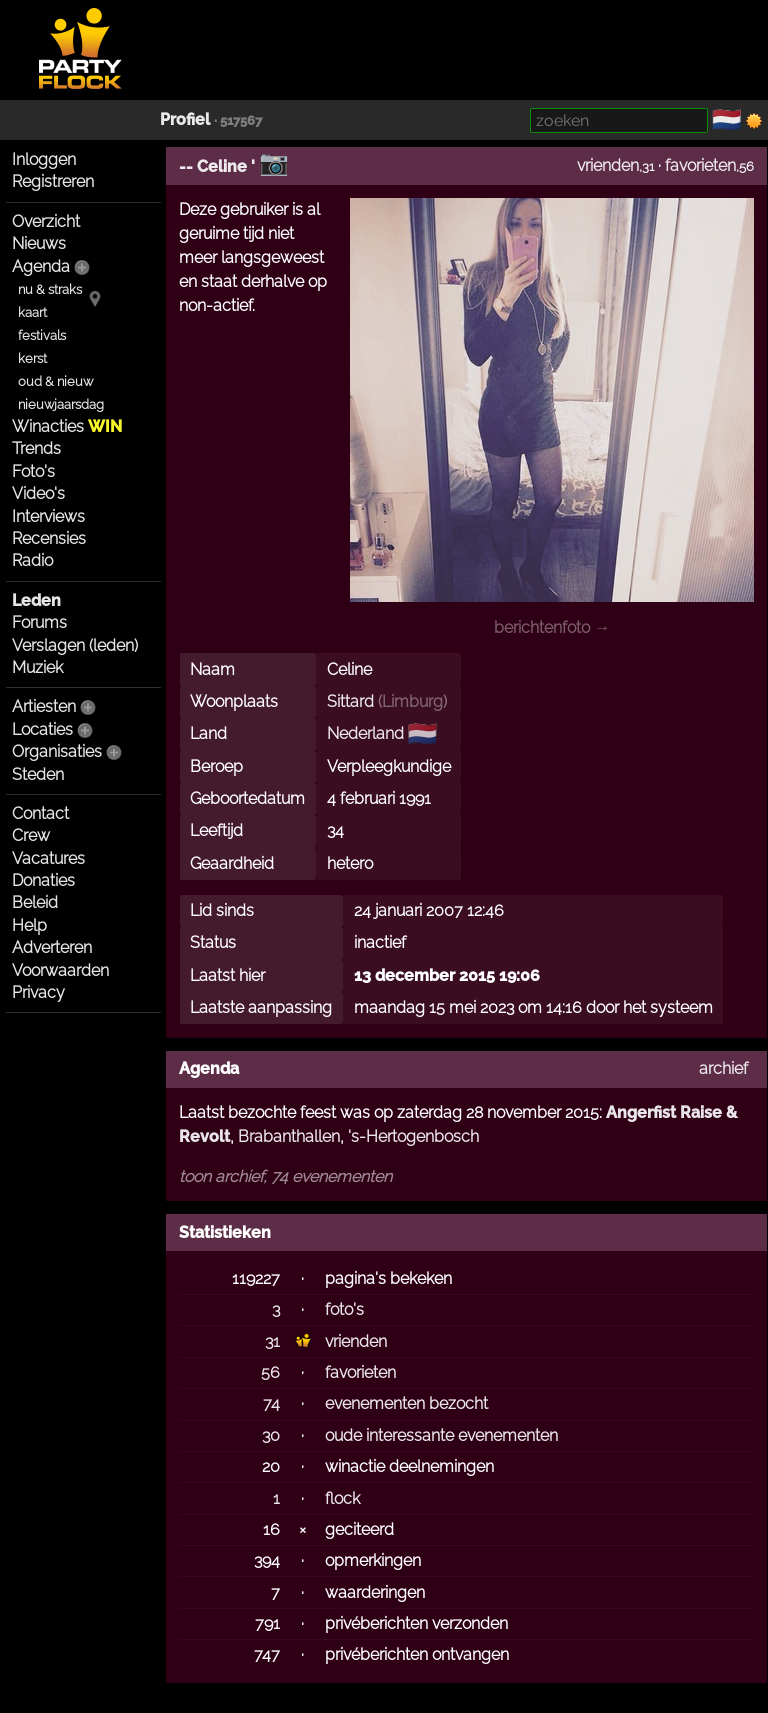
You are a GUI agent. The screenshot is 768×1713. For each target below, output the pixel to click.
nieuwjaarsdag (61, 404)
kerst (32, 358)
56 (270, 1372)
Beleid (35, 902)
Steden (38, 774)
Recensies (49, 538)
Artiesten (44, 706)
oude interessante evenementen (441, 1435)
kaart (32, 312)
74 (271, 1403)
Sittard (350, 701)
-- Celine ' (217, 166)
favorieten (700, 165)
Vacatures (48, 858)
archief (723, 1068)
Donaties (43, 880)
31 (272, 1341)
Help (29, 925)
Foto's (33, 471)
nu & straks (50, 289)
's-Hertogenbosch (413, 1136)
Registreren (53, 181)
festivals (42, 335)
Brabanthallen (289, 1136)
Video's (38, 493)
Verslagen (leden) (75, 645)
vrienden (608, 165)
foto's (344, 1309)
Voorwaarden (60, 970)
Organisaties (57, 751)
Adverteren (52, 947)
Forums (39, 622)
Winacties (67, 426)
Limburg (412, 701)
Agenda (41, 266)
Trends (36, 448)
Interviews (48, 516)
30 (271, 1435)
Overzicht (46, 221)
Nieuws (39, 243)
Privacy (38, 992)
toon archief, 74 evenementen (285, 1176)
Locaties (42, 729)
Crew (31, 835)
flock (342, 1498)
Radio (32, 560)
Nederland (365, 733)
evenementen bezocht (406, 1403)
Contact (40, 813)
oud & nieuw (55, 381)
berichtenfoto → (552, 627)
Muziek (37, 667)
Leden (36, 600)
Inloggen (44, 159)
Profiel (185, 119)
